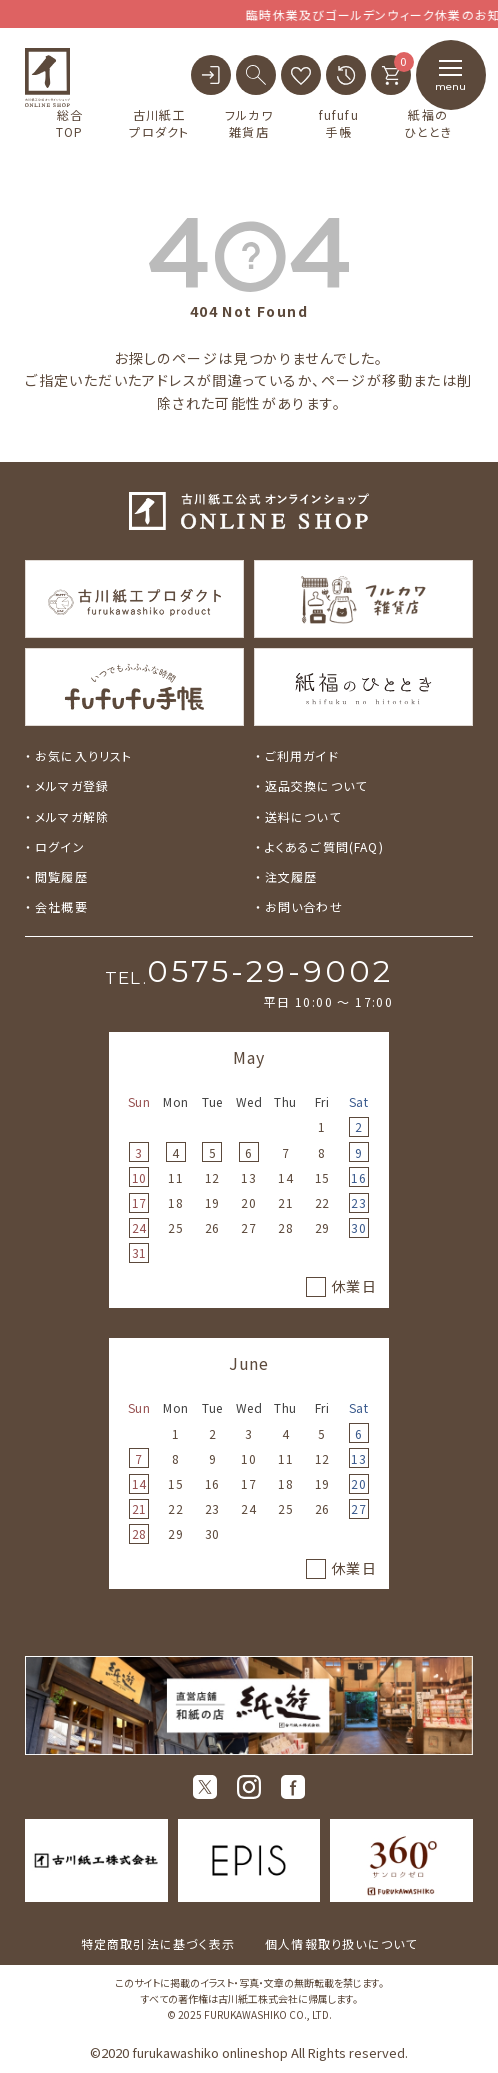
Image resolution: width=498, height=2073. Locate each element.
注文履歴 (291, 876)
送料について (303, 816)
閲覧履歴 (61, 876)
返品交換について (316, 785)
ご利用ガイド (302, 755)
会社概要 (61, 906)
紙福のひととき (428, 123)
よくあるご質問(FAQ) (324, 846)
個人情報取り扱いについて (341, 1943)
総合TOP (70, 123)
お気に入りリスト (84, 755)
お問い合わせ (304, 906)
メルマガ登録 (72, 785)
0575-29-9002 (270, 971)
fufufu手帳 (339, 123)
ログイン (60, 846)
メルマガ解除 (72, 816)
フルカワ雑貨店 (249, 123)
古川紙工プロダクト (159, 123)
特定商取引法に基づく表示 (158, 1943)
